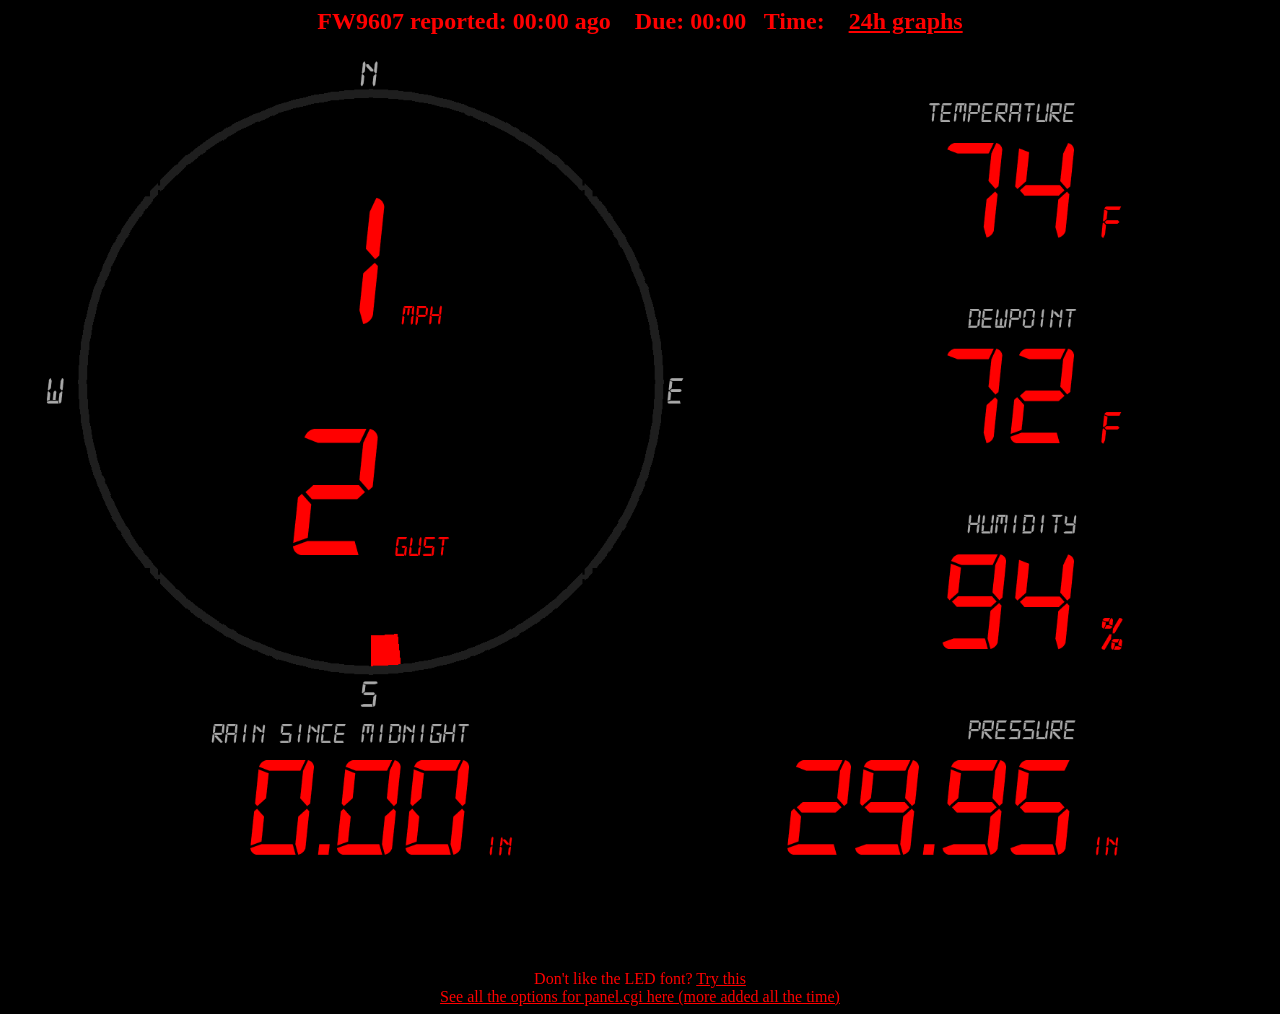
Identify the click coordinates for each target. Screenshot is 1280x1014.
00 (525, 21)
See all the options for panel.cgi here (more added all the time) (640, 996)
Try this (721, 978)
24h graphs (906, 21)
